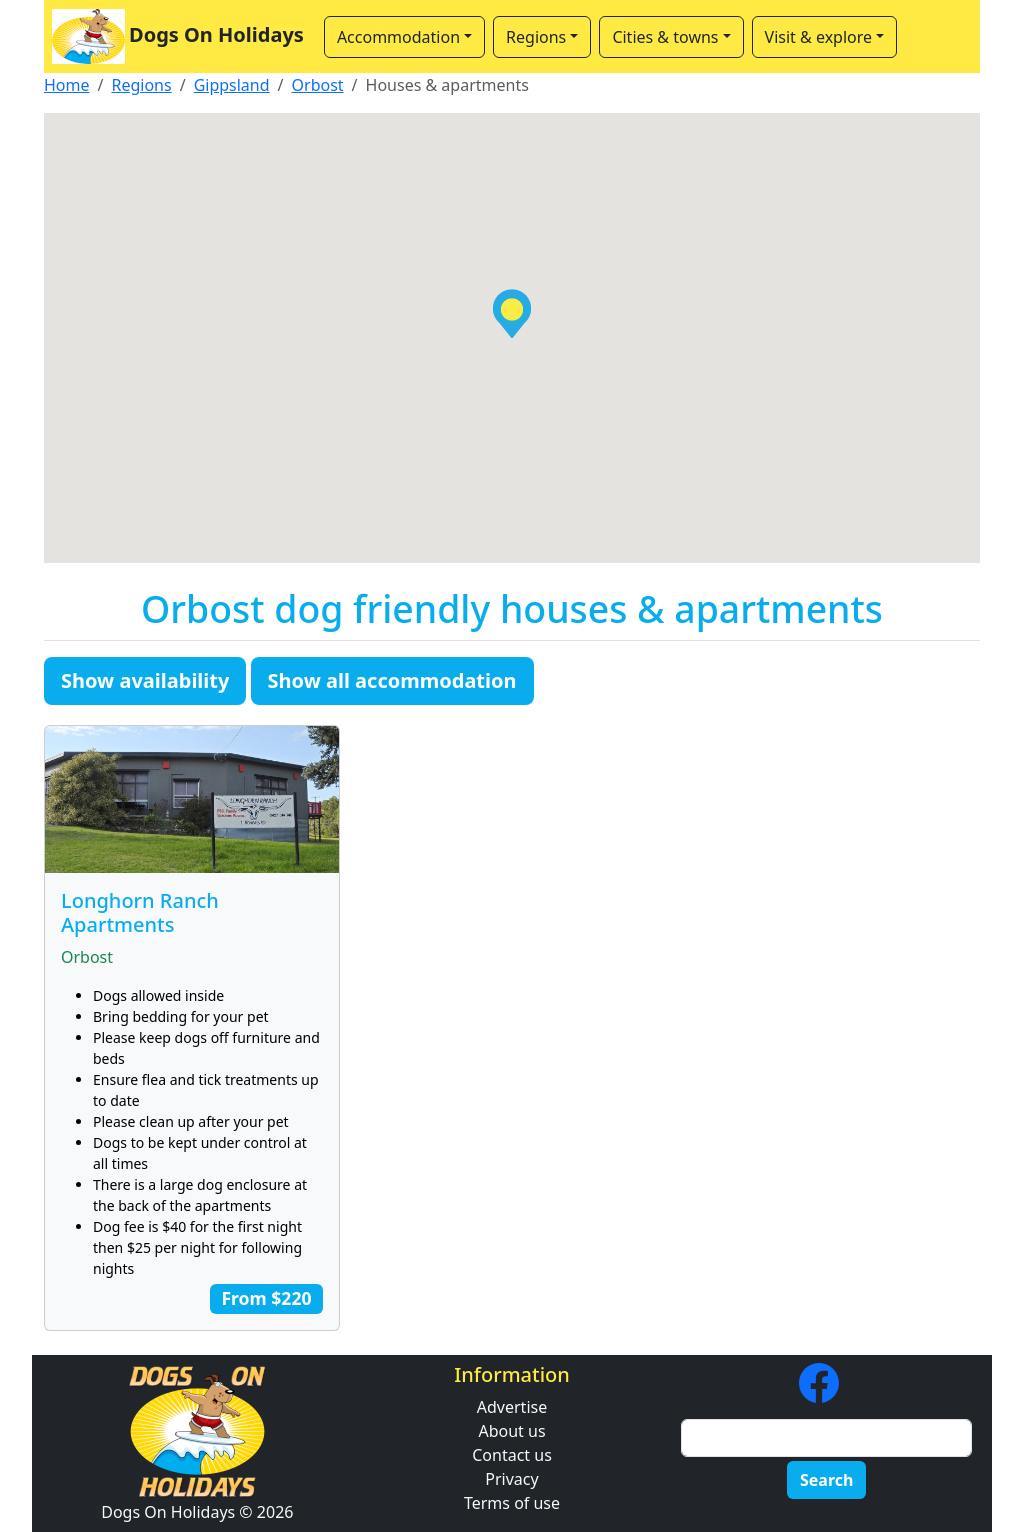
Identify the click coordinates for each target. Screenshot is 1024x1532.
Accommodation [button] (398, 37)
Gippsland (232, 85)
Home (67, 85)
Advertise (512, 1407)
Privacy (511, 1479)
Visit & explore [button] (818, 37)
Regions (141, 85)
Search (826, 1480)
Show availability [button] (145, 680)
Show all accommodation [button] (392, 680)
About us (511, 1431)
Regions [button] (536, 37)
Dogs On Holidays (178, 36)
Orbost (318, 85)
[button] (512, 313)
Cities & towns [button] (665, 37)
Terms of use (512, 1503)
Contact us (512, 1455)
